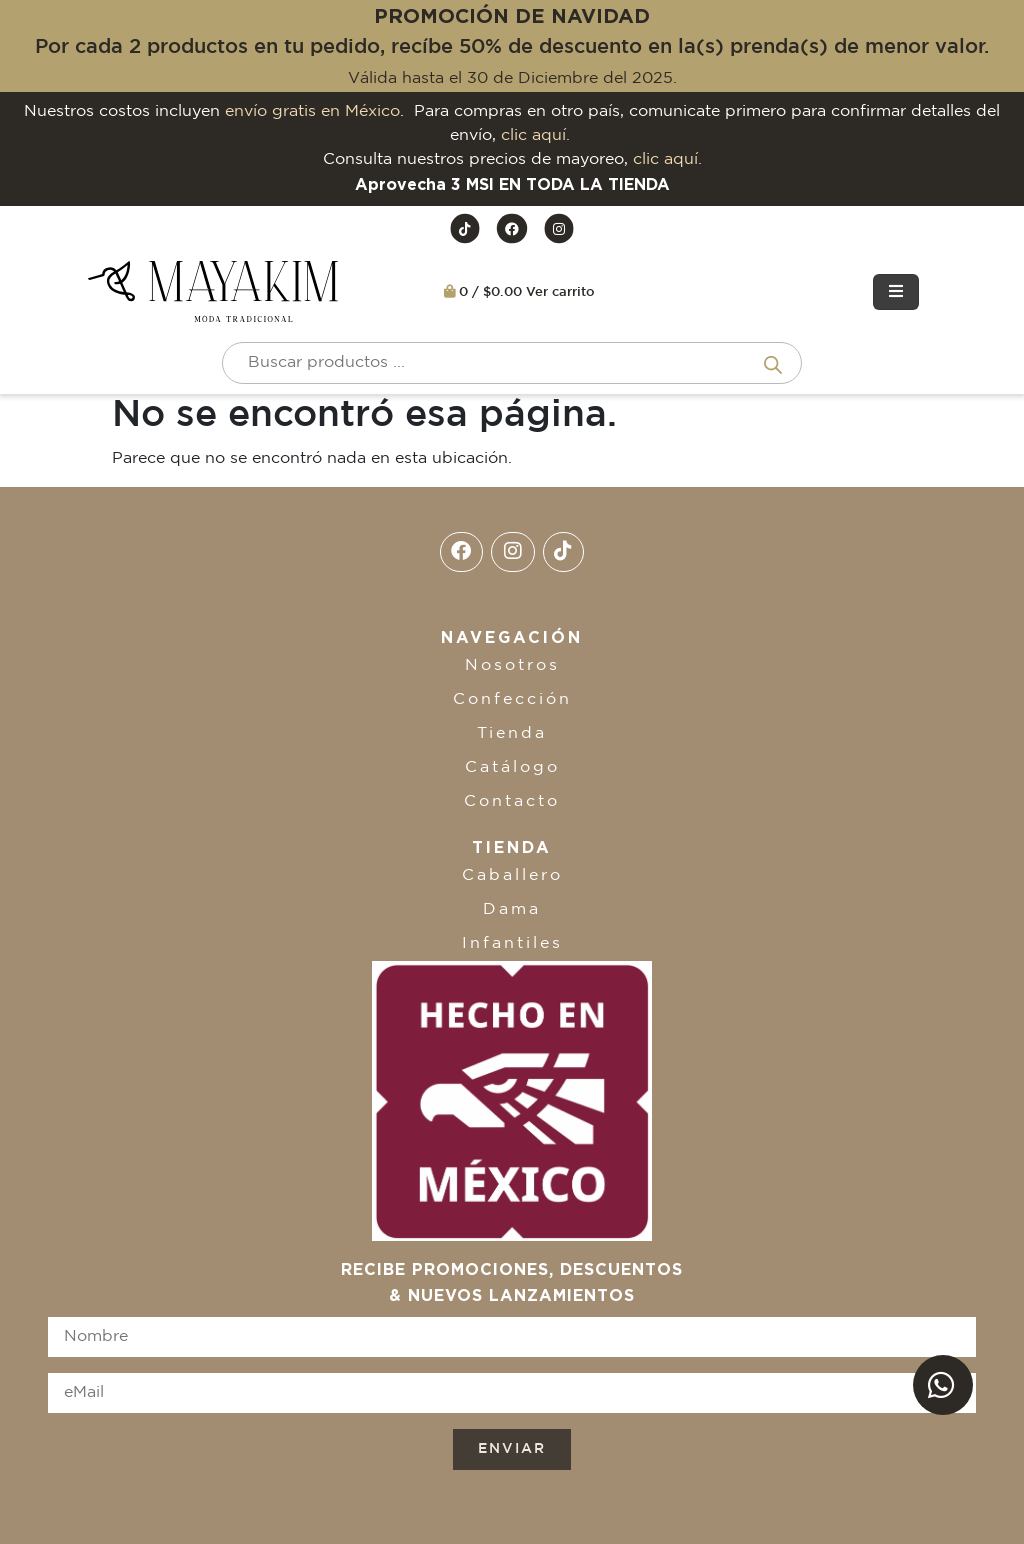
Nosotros (512, 665)
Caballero (512, 875)
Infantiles (512, 943)
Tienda (512, 733)
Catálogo (512, 767)
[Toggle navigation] (896, 292)
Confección (512, 699)
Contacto (512, 801)
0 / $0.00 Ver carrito (519, 291)
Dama (512, 909)
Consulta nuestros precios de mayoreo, (512, 159)
